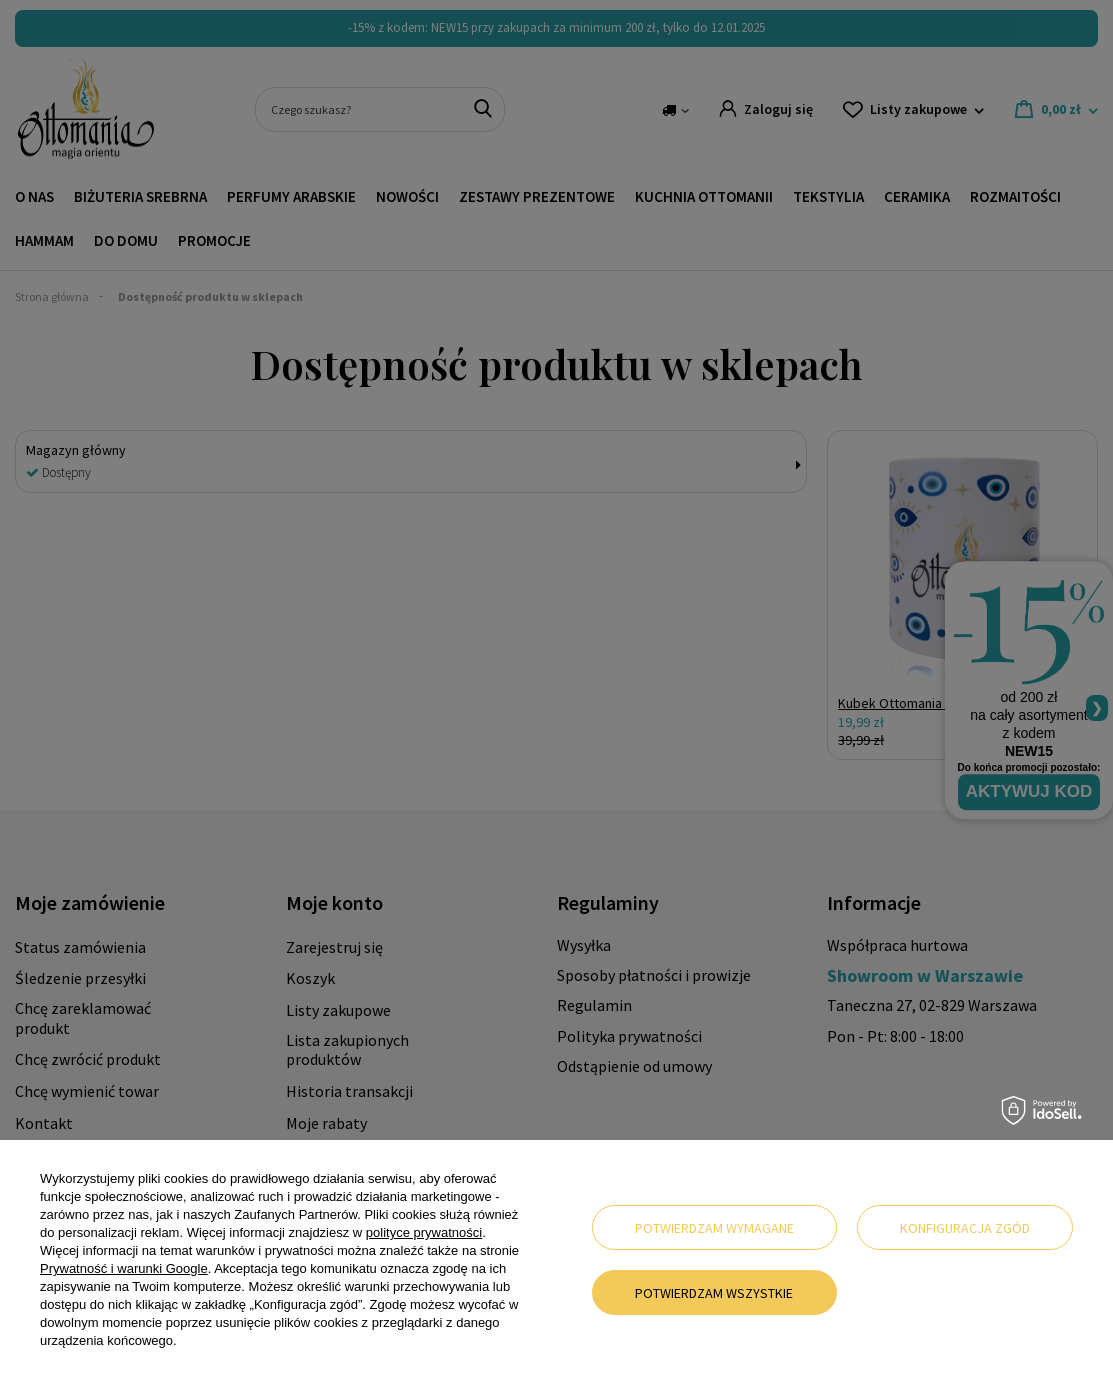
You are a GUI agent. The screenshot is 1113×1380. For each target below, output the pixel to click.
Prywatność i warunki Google (124, 1268)
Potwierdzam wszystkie (714, 1293)
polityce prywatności (424, 1232)
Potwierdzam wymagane (714, 1228)
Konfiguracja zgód (965, 1228)
